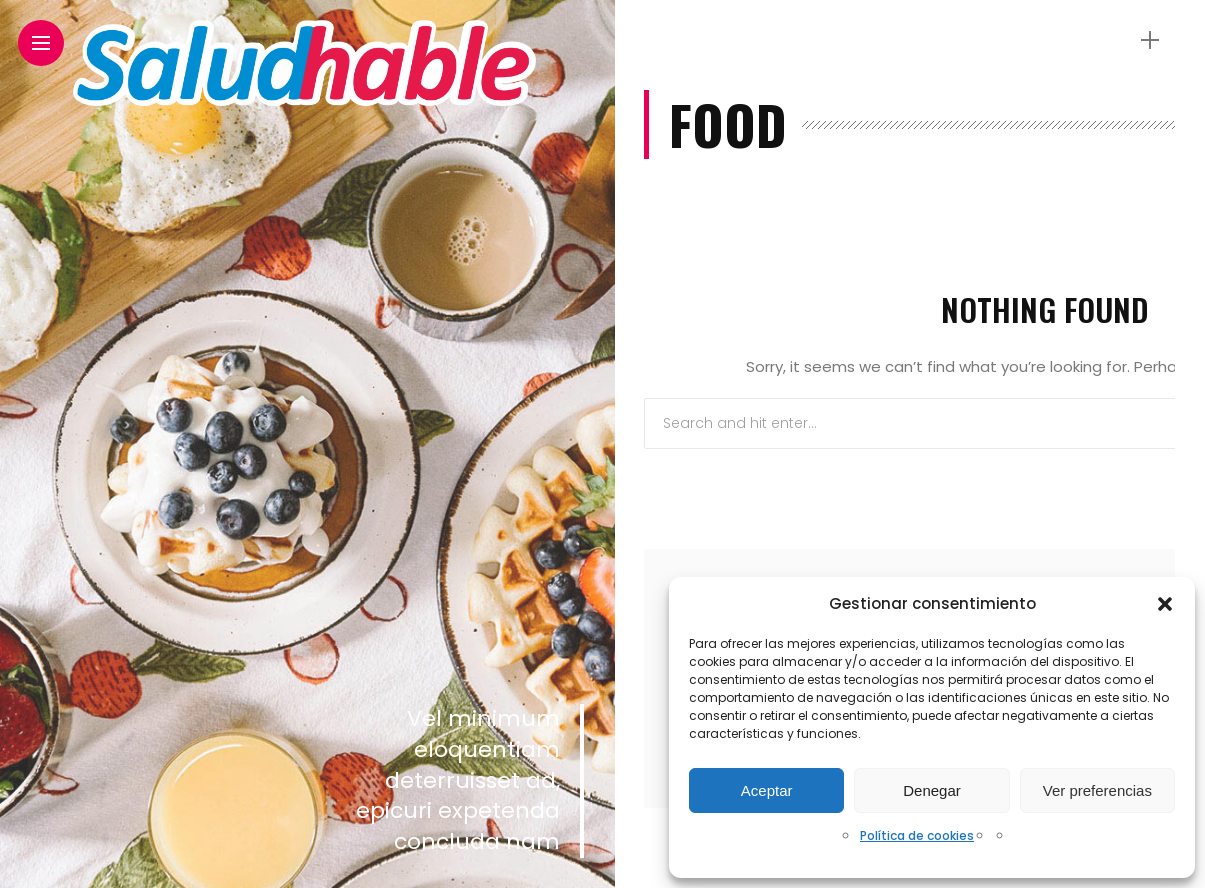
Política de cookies (917, 835)
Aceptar (767, 790)
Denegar (932, 790)
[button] (1165, 604)
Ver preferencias (1097, 790)
